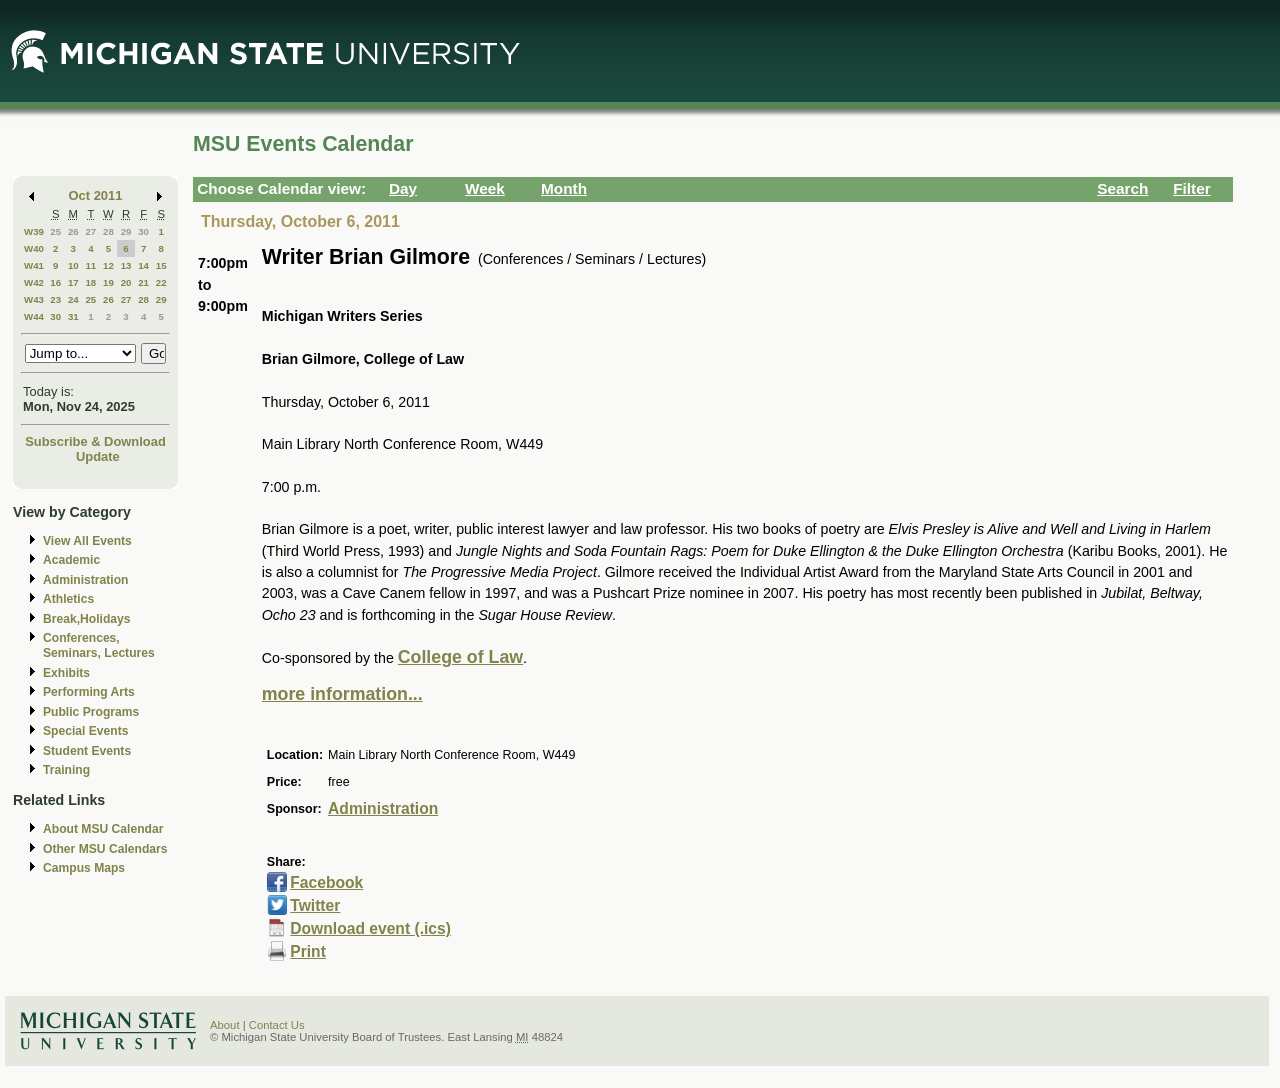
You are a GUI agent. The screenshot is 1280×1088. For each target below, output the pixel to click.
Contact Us (277, 1025)
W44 (34, 316)
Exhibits (66, 673)
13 (126, 265)
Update (98, 456)
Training (66, 770)
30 (143, 231)
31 (73, 316)
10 (73, 265)
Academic (71, 560)
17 (73, 282)
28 (108, 231)
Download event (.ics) (370, 928)
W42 (34, 282)
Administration (85, 580)
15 (161, 265)
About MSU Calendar (103, 829)
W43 (34, 299)
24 (73, 299)
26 (73, 231)
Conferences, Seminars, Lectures (99, 645)
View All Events (87, 541)
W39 (34, 231)
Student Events (87, 751)
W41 (34, 265)
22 (161, 282)
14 (143, 265)
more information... (342, 694)
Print (308, 951)
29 (126, 231)
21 (143, 282)
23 (55, 299)
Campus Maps (84, 868)
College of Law (460, 657)
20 (126, 282)
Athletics (68, 599)
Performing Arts (89, 692)
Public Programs (91, 712)
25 (55, 231)
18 (90, 282)
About (225, 1025)
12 (108, 265)
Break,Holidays (87, 619)
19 (108, 282)
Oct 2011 (96, 195)
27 (90, 231)
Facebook (326, 882)
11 (90, 265)
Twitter (315, 905)
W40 (34, 248)
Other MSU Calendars (105, 849)
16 (55, 282)
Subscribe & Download (95, 441)
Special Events (85, 731)
